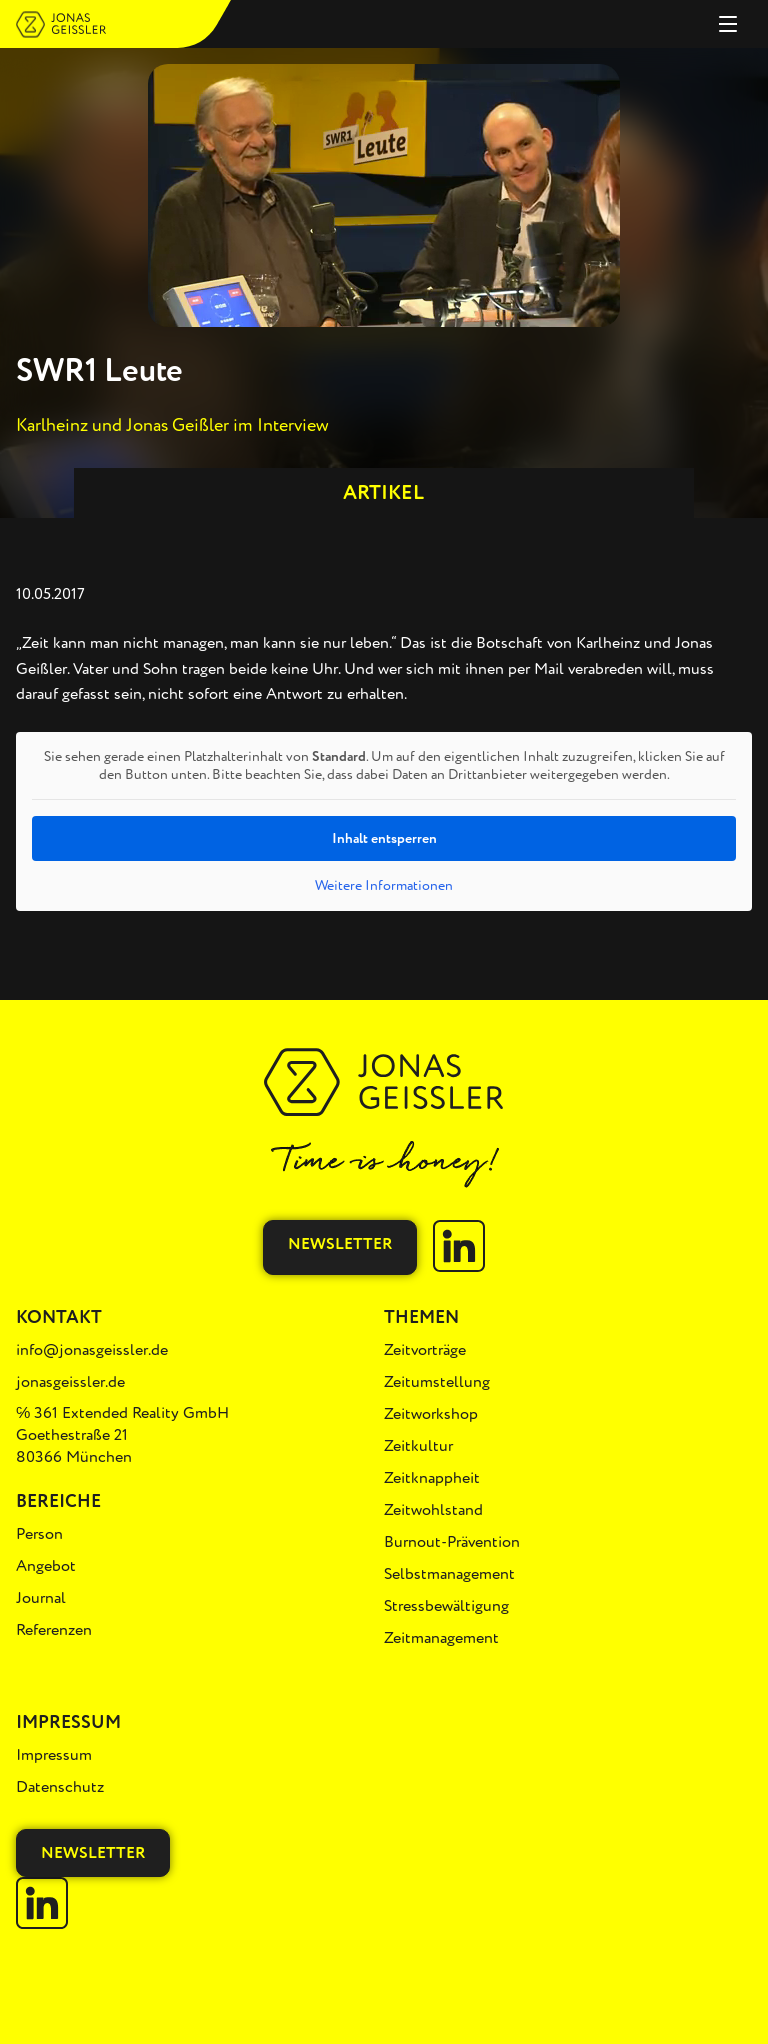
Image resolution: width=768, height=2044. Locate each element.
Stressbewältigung (446, 1606)
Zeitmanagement (441, 1638)
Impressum (54, 1755)
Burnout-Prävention (452, 1542)
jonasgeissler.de (70, 1382)
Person (39, 1534)
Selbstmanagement (449, 1574)
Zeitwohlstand (433, 1510)
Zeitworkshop (431, 1414)
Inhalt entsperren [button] (384, 838)
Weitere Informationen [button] (384, 885)
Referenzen (54, 1630)
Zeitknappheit (432, 1478)
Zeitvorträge (425, 1350)
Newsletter (340, 1244)
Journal (41, 1598)
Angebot (46, 1566)
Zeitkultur (418, 1446)
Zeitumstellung (437, 1382)
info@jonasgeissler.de (92, 1350)
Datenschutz (60, 1787)
